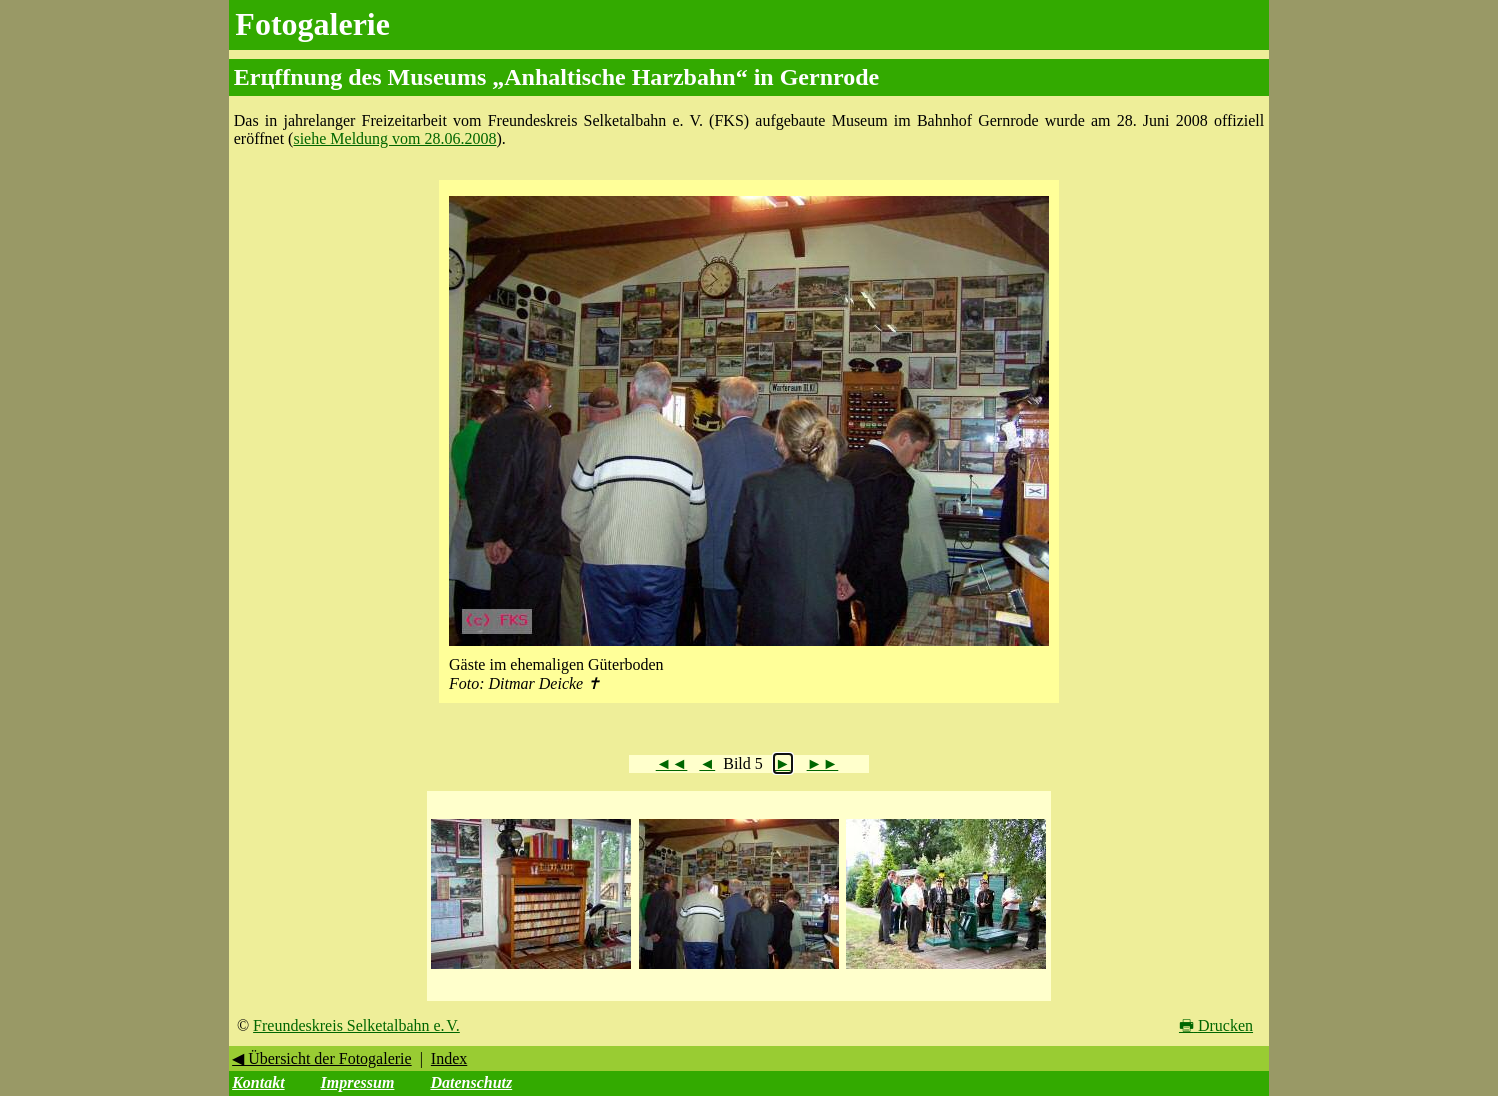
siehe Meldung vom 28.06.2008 (394, 138)
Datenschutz (471, 1082)
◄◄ (672, 763)
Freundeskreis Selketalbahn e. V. (356, 1025)
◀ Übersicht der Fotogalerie (322, 1058)
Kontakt (258, 1082)
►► (823, 763)
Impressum (358, 1082)
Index (449, 1058)
